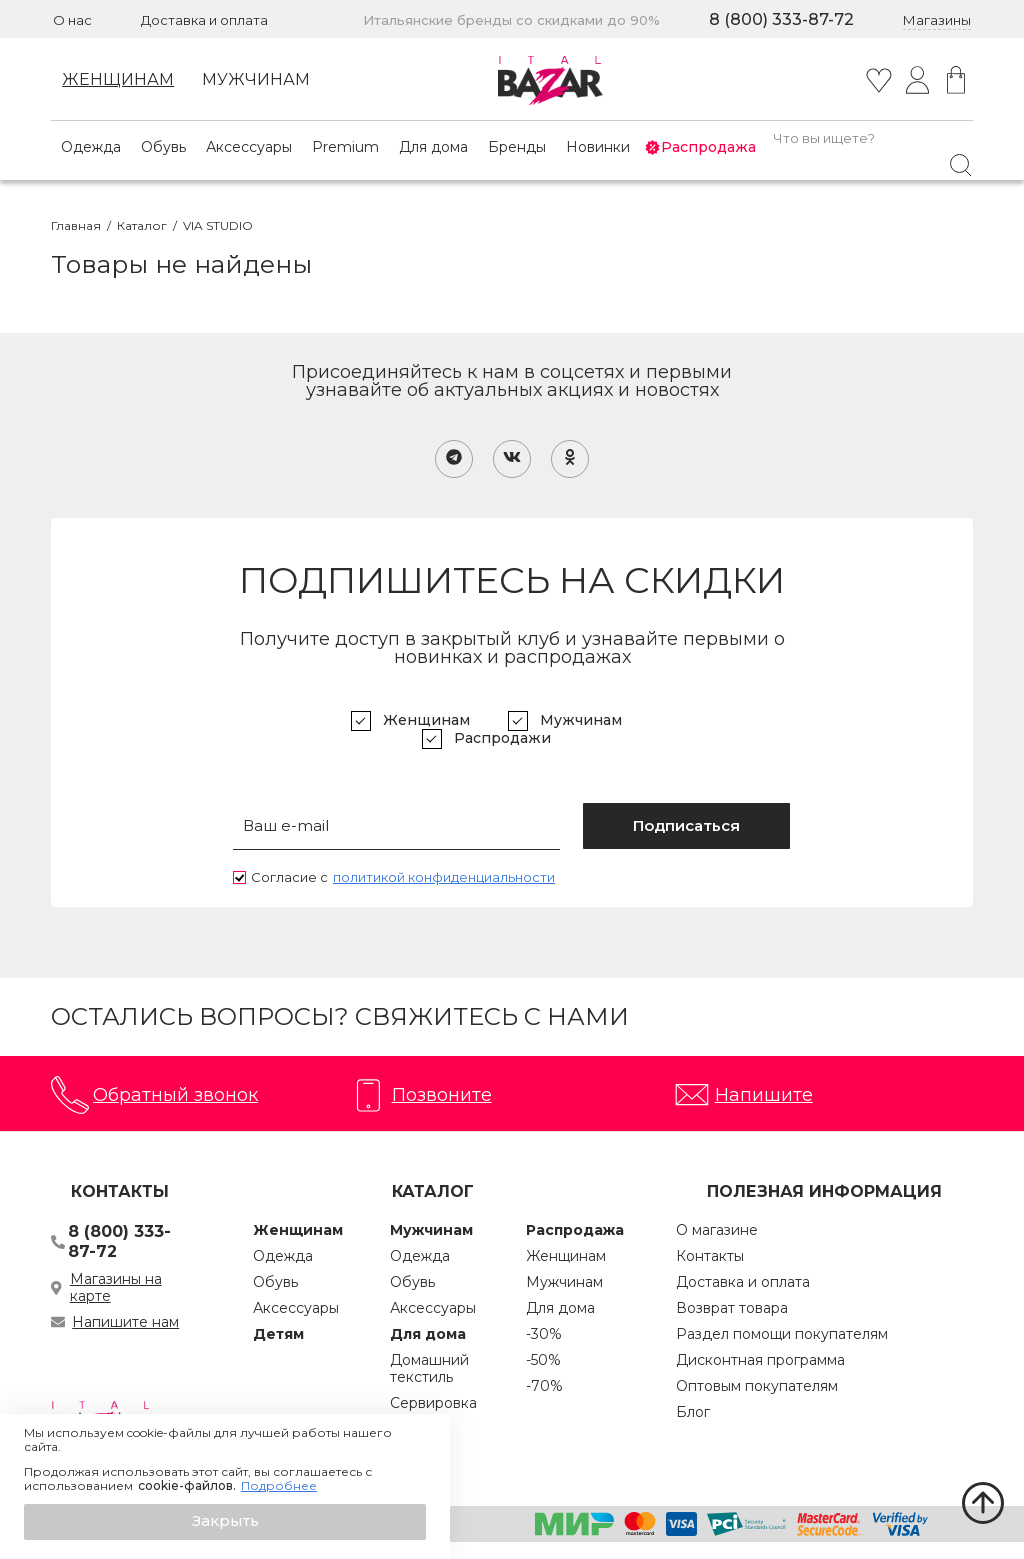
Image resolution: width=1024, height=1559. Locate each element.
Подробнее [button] (279, 1486)
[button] (225, 1522)
